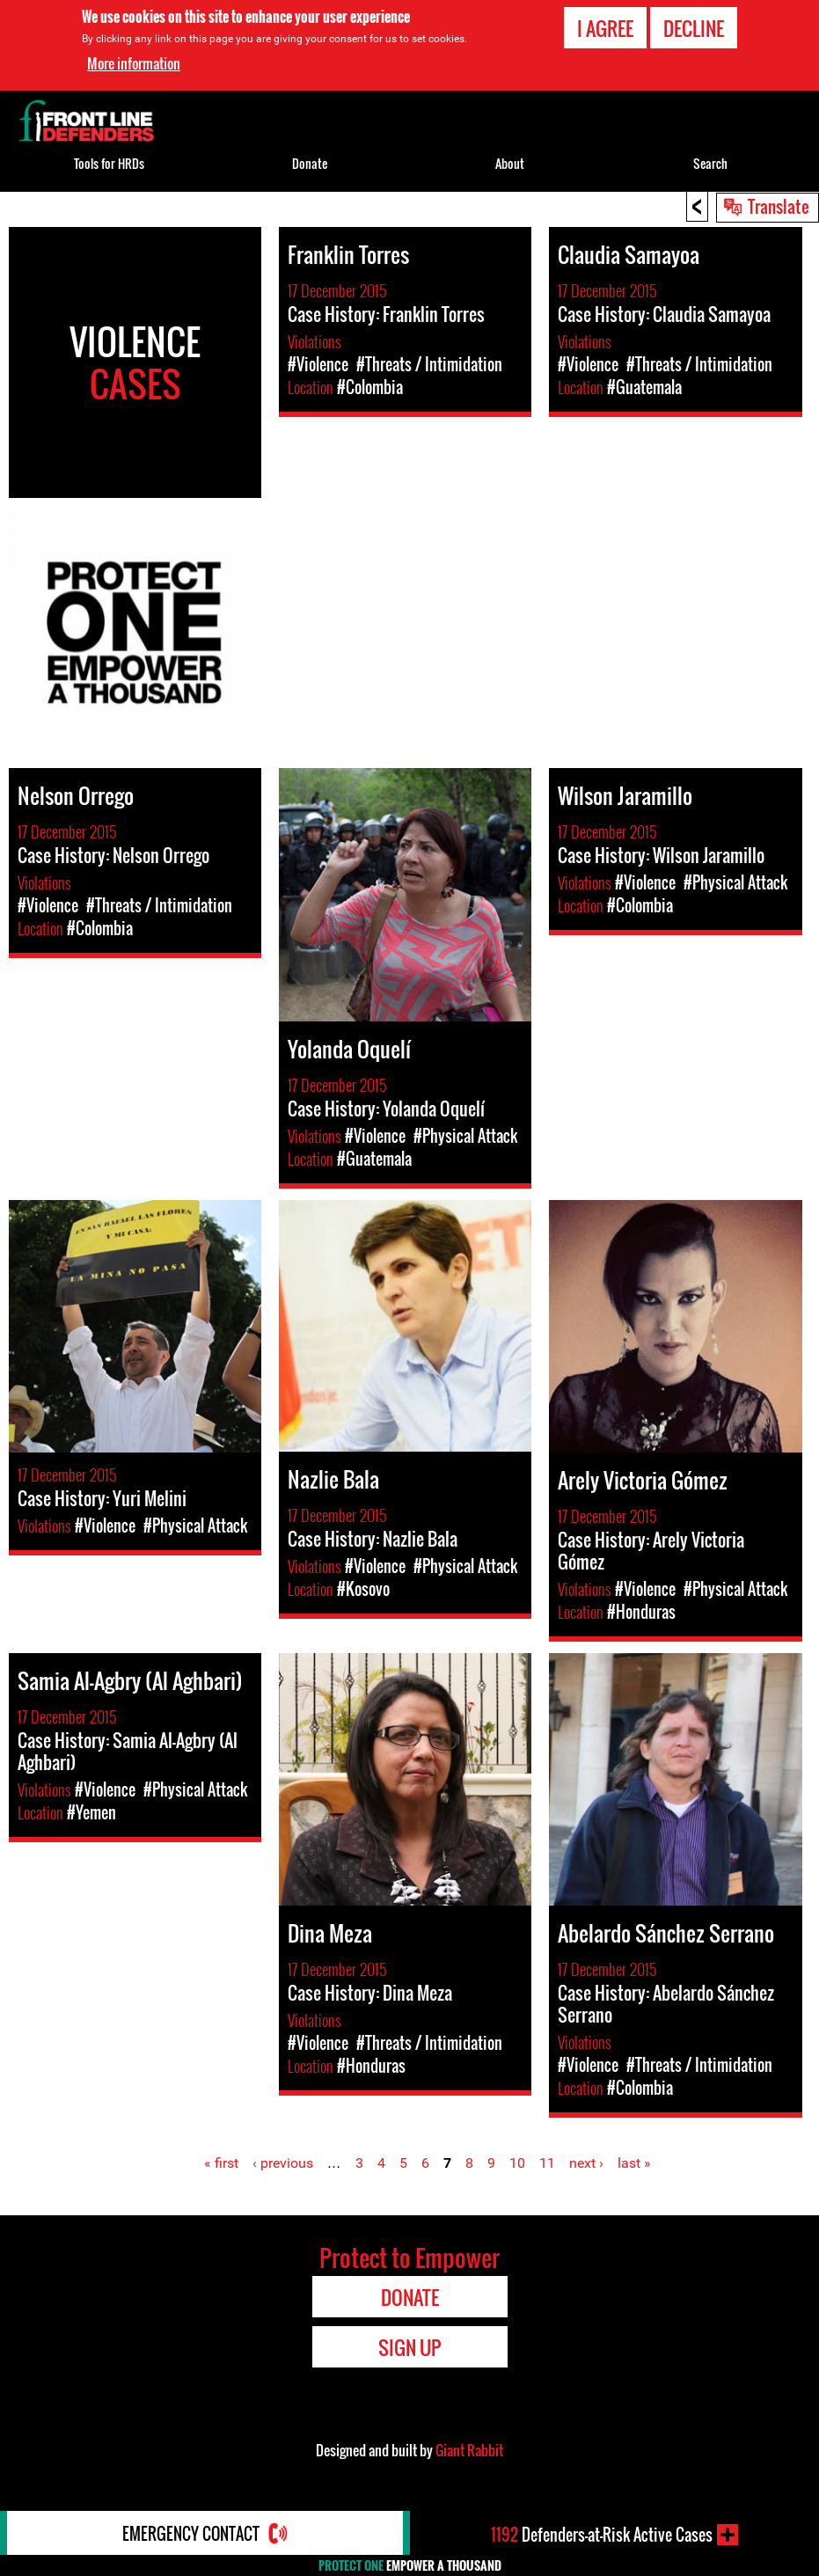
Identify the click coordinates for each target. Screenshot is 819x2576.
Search (710, 163)
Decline (693, 28)
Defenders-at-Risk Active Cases (602, 2534)
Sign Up (409, 2347)
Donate (309, 163)
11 (547, 2163)
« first (221, 2163)
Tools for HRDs (109, 163)
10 (517, 2163)
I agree (605, 28)
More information (133, 63)
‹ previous (282, 2163)
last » (634, 2163)
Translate (778, 206)
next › (586, 2163)
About (509, 163)
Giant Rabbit (469, 2450)
